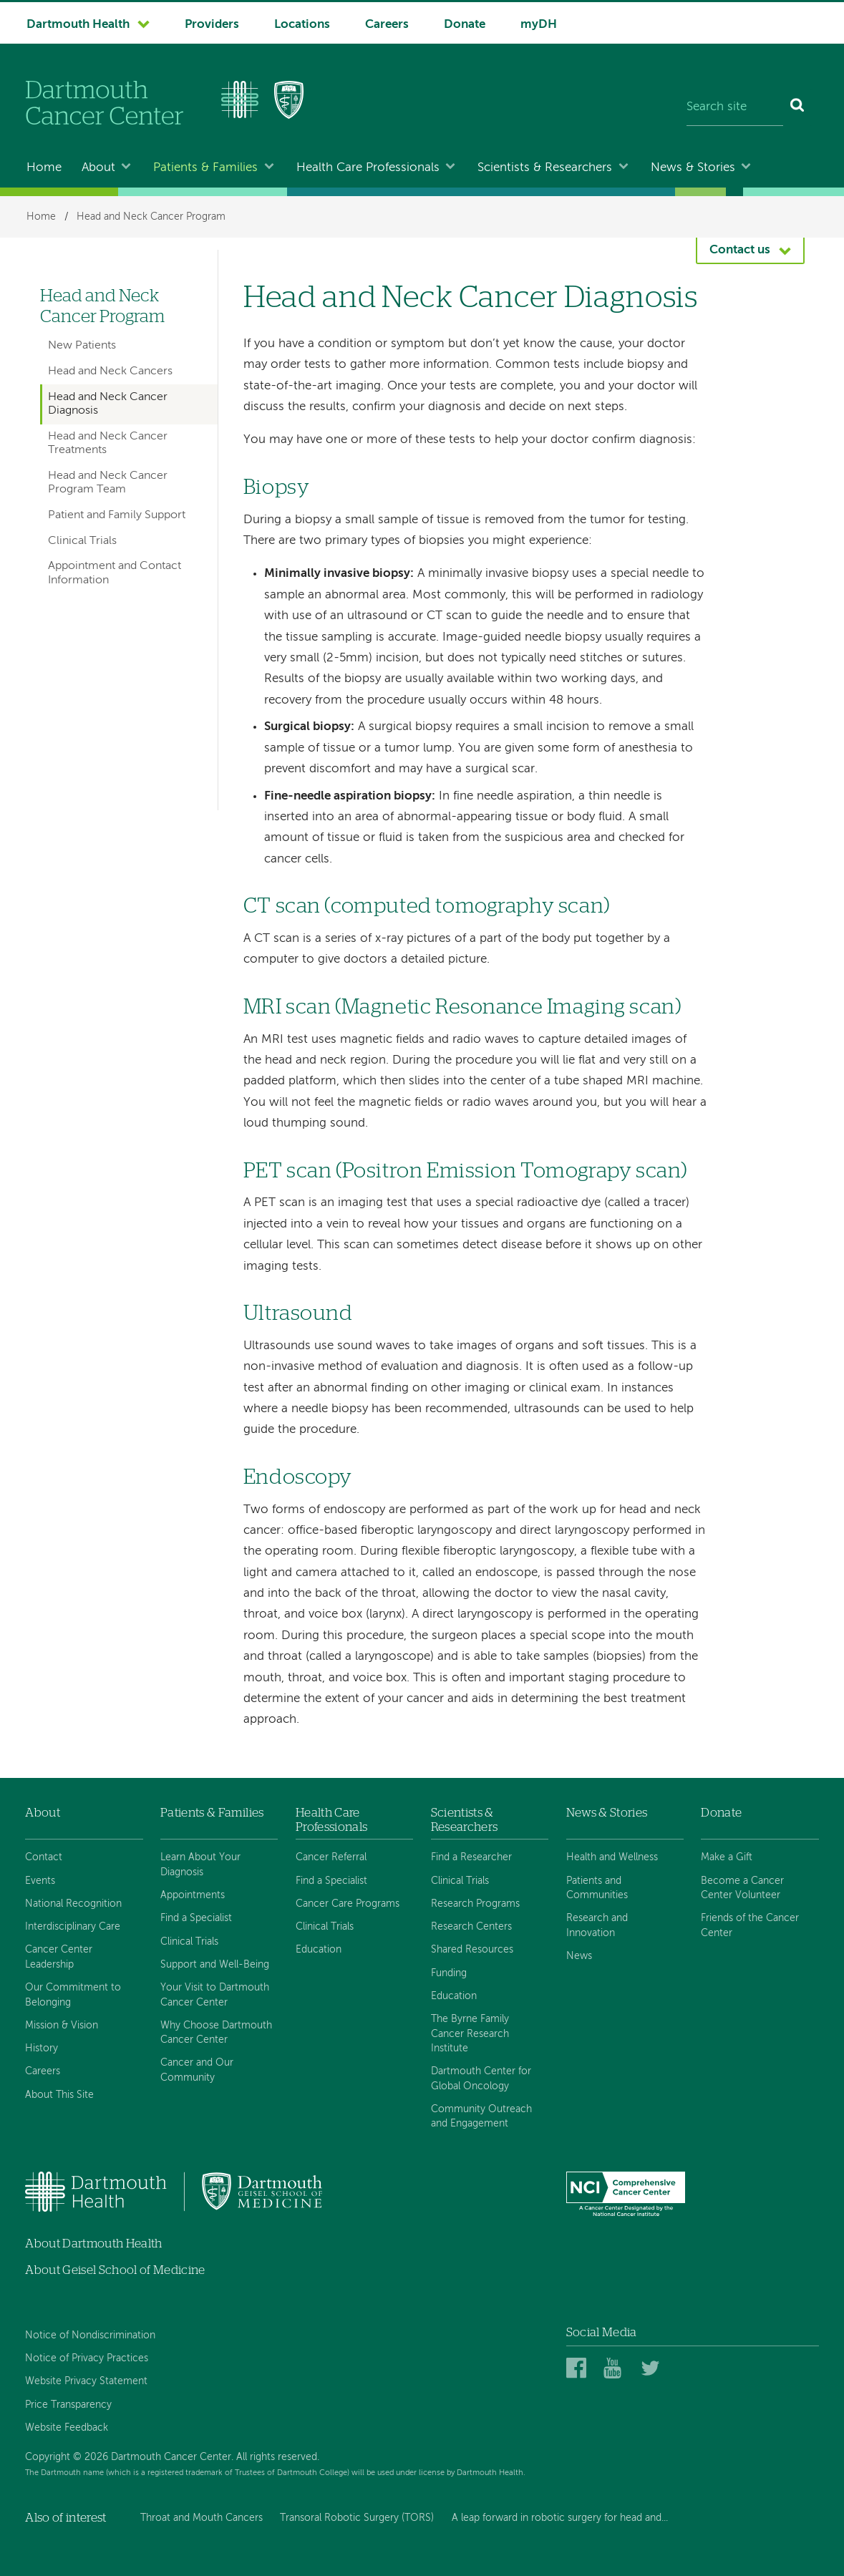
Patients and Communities (597, 1888)
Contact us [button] (739, 250)
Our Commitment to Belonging (73, 1995)
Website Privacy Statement (86, 2381)
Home (44, 168)
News (579, 1956)
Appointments (192, 1895)
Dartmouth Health (78, 25)
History (41, 2048)
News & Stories (693, 168)
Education (318, 1950)
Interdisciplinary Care (72, 1927)
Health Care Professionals (368, 168)
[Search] (798, 107)
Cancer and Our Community (196, 2070)
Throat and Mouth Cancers (201, 2518)
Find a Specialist (196, 1918)
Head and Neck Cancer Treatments (108, 443)
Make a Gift (726, 1857)
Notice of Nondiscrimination (90, 2335)
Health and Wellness (612, 1857)
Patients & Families (205, 168)
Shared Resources (472, 1950)
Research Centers (471, 1927)
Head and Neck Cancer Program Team (108, 482)
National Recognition (73, 1904)
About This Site (59, 2095)
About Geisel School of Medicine (115, 2270)
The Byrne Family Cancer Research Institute (470, 2033)
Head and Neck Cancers (110, 371)
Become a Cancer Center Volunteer (742, 1888)
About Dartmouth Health (93, 2243)
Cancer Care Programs (347, 1904)
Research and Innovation (597, 1925)
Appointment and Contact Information (114, 572)
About (98, 168)
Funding (449, 1973)
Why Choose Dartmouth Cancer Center (216, 2033)
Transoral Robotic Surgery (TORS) (357, 2518)
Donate (464, 25)
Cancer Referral (331, 1857)
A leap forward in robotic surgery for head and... (560, 2518)
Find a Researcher (471, 1857)
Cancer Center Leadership (58, 1957)
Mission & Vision (61, 2026)
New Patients (82, 345)
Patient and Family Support (116, 515)
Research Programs (475, 1904)
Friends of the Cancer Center (750, 1925)
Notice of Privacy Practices (86, 2358)
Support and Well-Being (214, 1965)
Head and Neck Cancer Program (151, 217)
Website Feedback (66, 2428)
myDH (538, 25)
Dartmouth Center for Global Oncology (481, 2078)
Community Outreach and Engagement (481, 2116)
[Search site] (735, 107)
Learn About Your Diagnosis (200, 1864)
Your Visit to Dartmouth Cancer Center (214, 1995)
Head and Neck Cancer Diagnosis (108, 404)
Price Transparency (68, 2405)
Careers (387, 25)
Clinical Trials (82, 541)
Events (40, 1881)
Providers (212, 25)
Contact (43, 1857)
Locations (302, 25)
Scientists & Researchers (544, 168)
